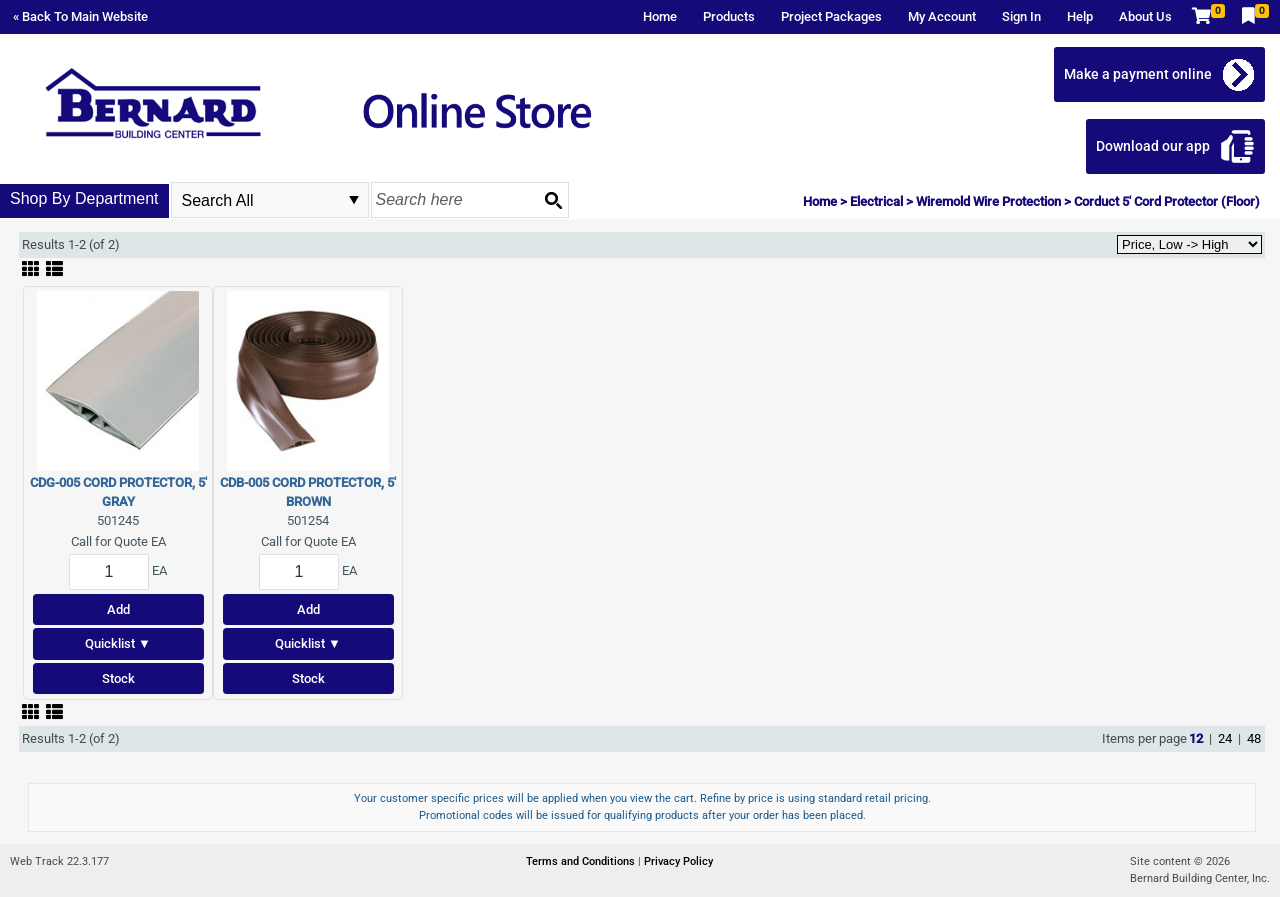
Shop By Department (84, 198)
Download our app (1153, 146)
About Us (1145, 16)
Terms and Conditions (582, 861)
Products (729, 16)
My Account (942, 16)
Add (118, 609)
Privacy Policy (678, 861)
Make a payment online (1138, 74)
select (354, 200)
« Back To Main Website (80, 16)
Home (660, 16)
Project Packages (831, 16)
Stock (118, 678)
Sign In (1021, 16)
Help (1080, 16)
